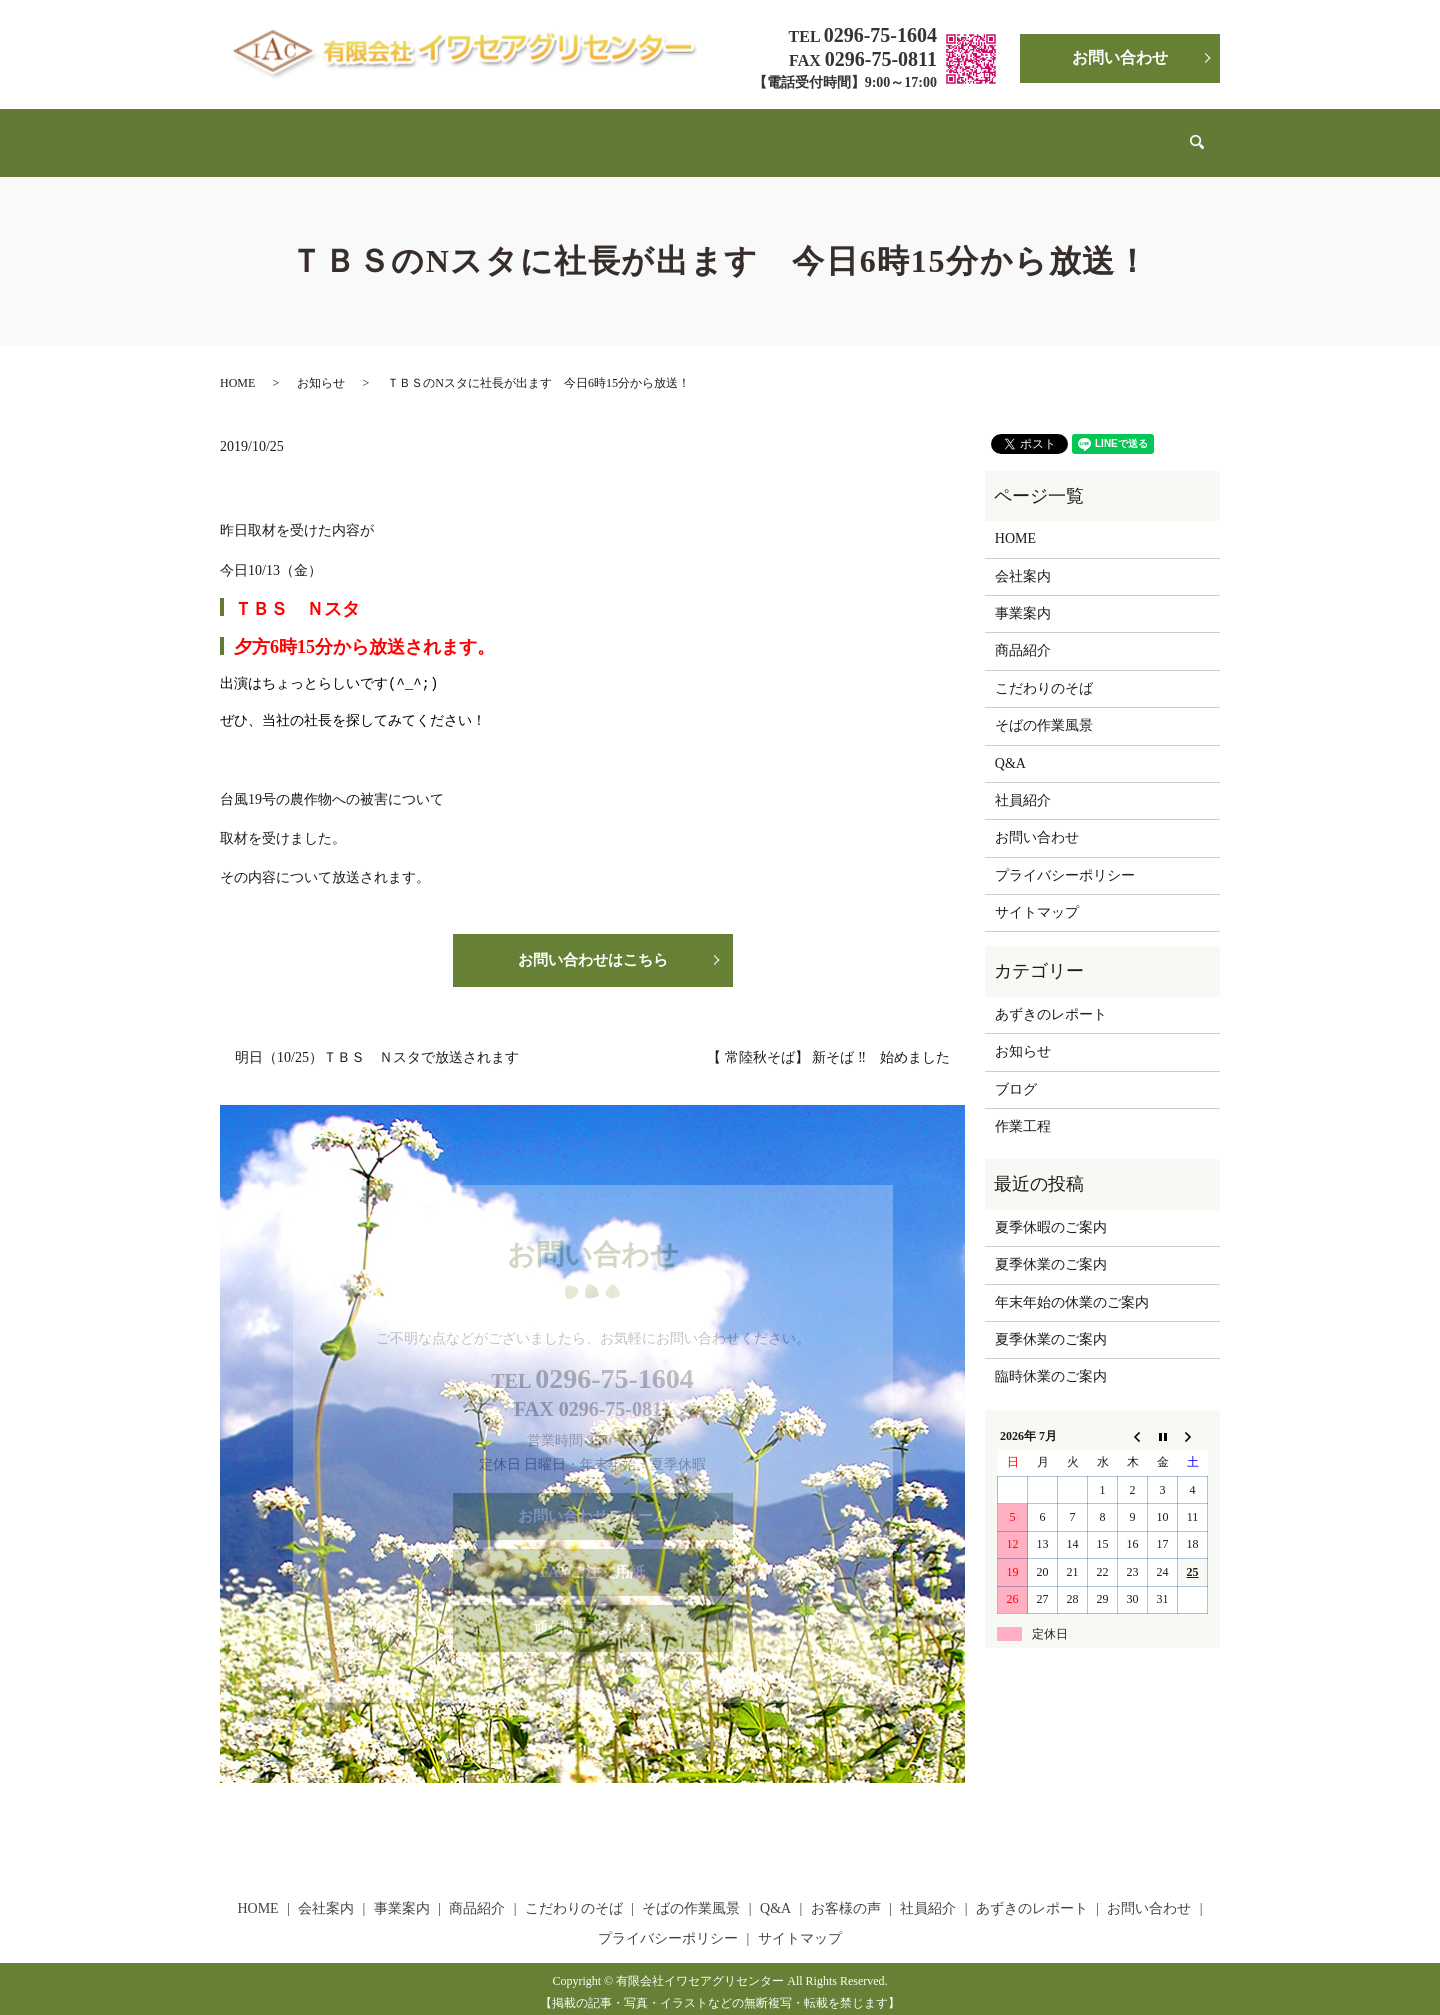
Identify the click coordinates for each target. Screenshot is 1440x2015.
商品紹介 (525, 132)
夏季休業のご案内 (1051, 1245)
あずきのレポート (1064, 132)
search (1154, 133)
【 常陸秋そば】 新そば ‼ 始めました (828, 1041)
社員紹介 (963, 132)
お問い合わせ (1120, 57)
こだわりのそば (618, 132)
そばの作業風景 (733, 132)
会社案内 (379, 132)
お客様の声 (883, 132)
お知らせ (321, 364)
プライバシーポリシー (1065, 856)
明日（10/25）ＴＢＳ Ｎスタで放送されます (377, 1041)
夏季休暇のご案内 (1051, 1208)
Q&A (815, 132)
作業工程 (1023, 1107)
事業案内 (452, 132)
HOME (312, 132)
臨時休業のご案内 (1051, 1357)
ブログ (1016, 1070)
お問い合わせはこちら (593, 942)
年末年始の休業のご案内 (1072, 1283)
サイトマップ (1037, 893)
